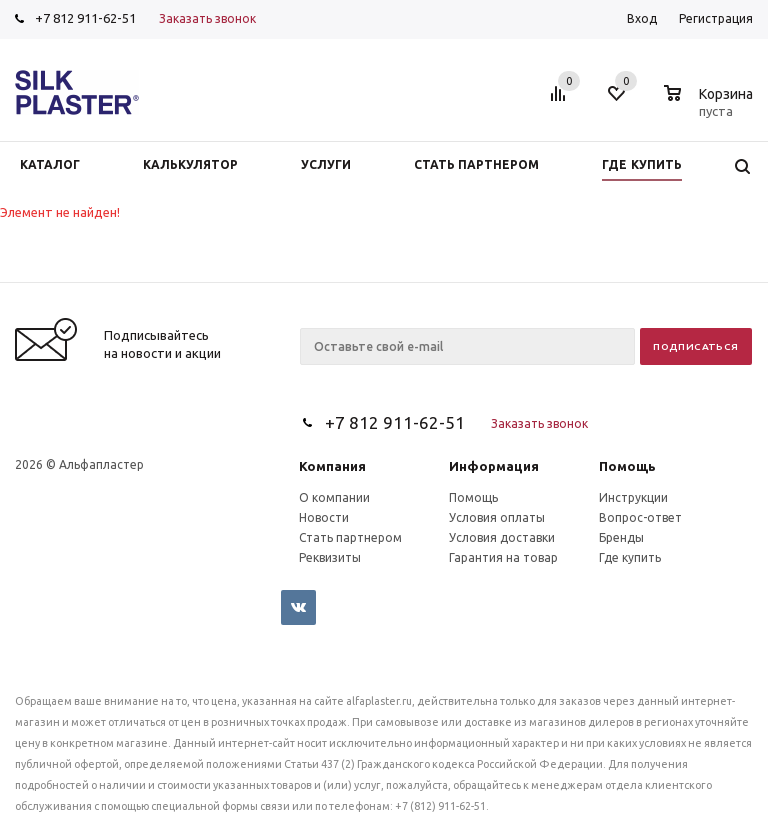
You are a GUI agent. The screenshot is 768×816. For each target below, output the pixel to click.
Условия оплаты (497, 517)
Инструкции (633, 497)
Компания (332, 466)
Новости (324, 517)
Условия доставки (502, 537)
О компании (334, 497)
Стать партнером (350, 537)
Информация (494, 466)
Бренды (621, 537)
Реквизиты (330, 557)
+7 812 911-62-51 (85, 18)
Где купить (630, 557)
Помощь (627, 466)
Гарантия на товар (503, 557)
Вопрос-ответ (640, 517)
